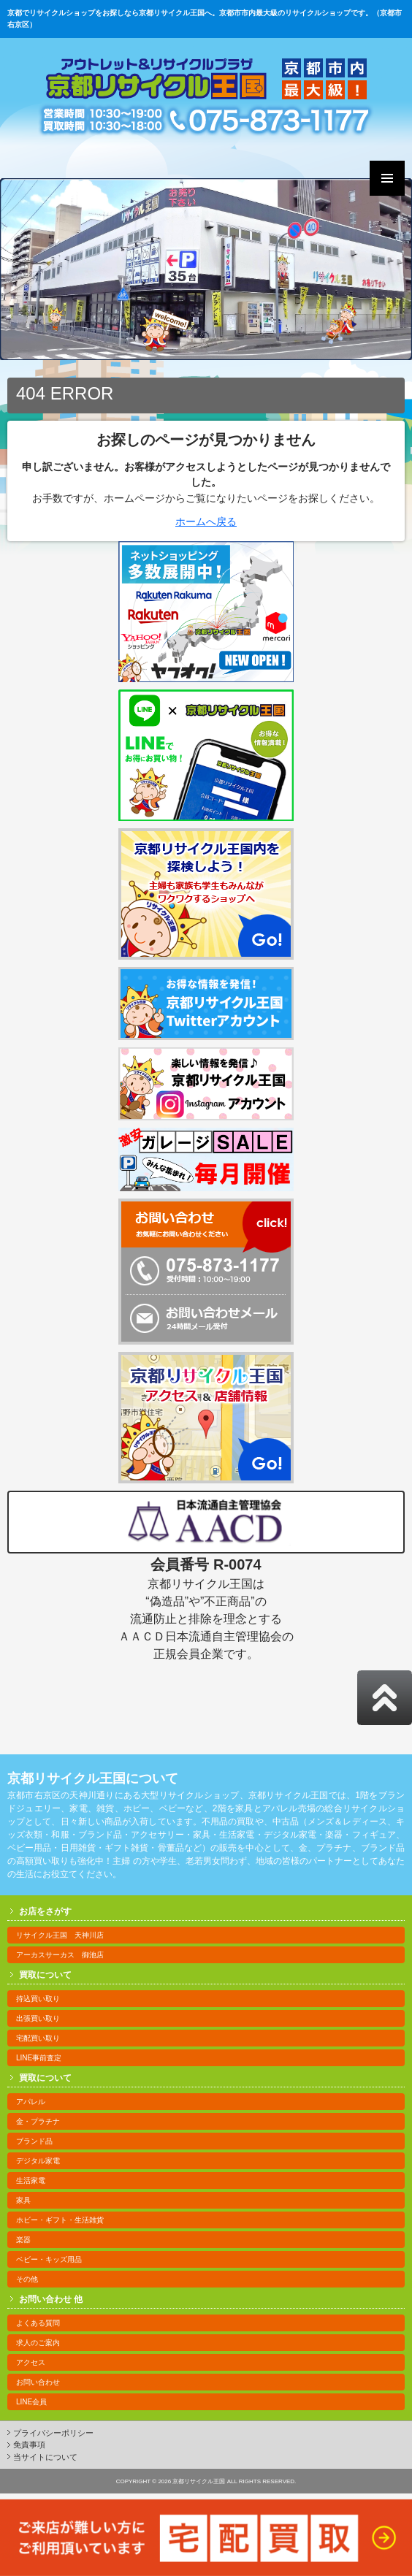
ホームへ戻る (206, 521)
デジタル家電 (38, 2161)
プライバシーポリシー (53, 2432)
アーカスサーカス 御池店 (60, 1955)
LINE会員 (31, 2402)
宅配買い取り (38, 2038)
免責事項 (29, 2444)
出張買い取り (38, 2018)
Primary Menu (387, 178)
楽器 (23, 2240)
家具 (23, 2200)
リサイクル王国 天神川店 (60, 1935)
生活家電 (30, 2180)
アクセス (30, 2362)
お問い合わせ (38, 2382)
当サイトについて (45, 2457)
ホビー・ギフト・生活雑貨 (60, 2220)
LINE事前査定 (38, 2058)
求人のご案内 (38, 2343)
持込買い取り (38, 1999)
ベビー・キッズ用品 (49, 2259)
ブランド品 (34, 2141)
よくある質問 (38, 2323)
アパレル (30, 2102)
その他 (27, 2279)
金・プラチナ (38, 2121)
